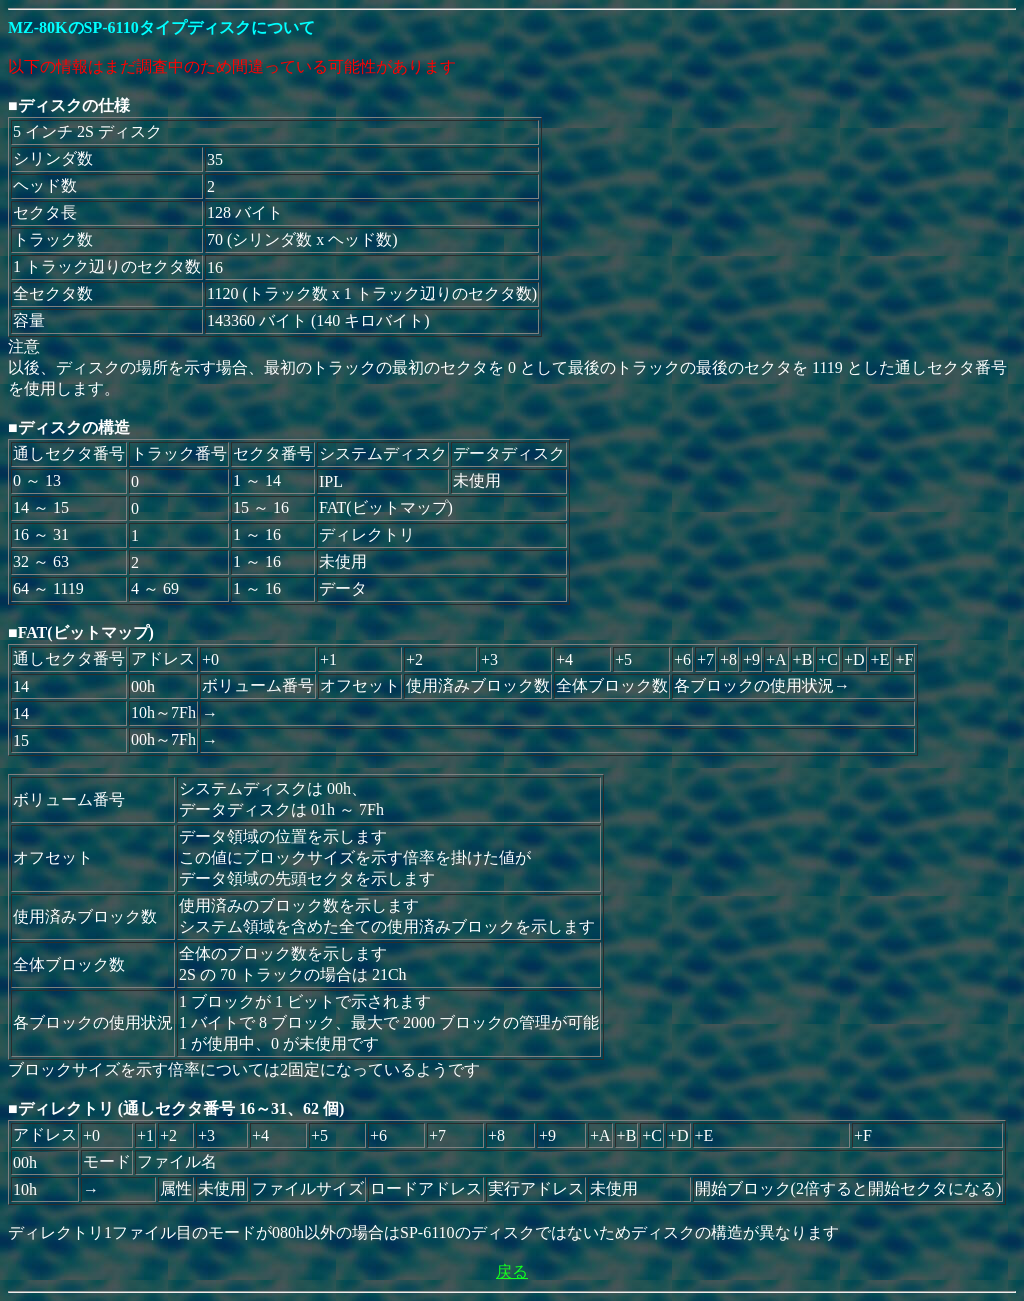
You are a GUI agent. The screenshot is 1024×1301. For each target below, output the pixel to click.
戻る (512, 1271)
